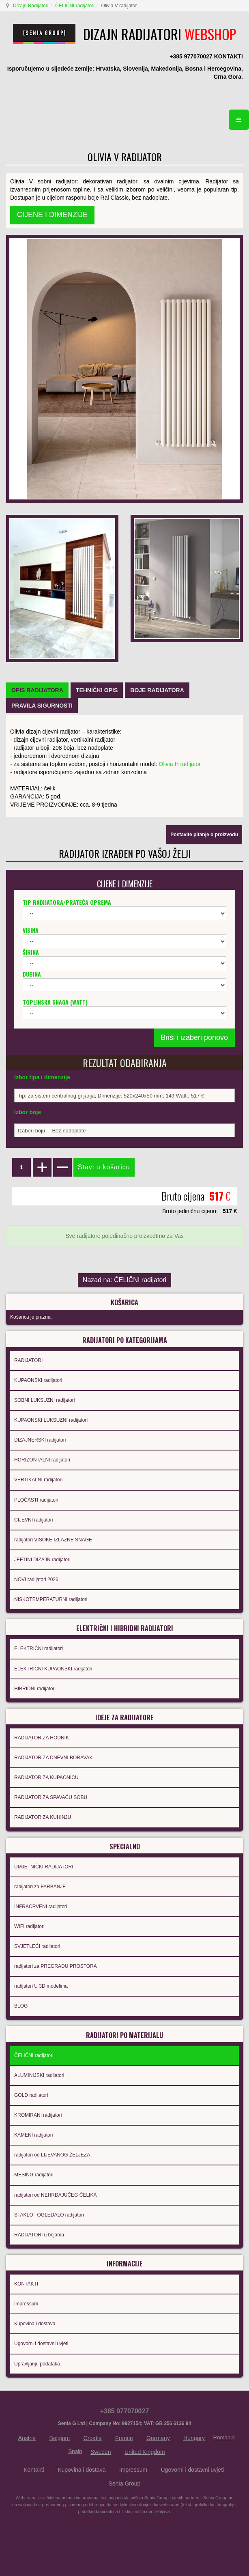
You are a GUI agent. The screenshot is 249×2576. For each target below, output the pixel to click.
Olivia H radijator (180, 764)
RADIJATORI (28, 1360)
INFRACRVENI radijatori (40, 1906)
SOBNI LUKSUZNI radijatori (44, 1400)
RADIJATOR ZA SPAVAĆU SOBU (50, 1797)
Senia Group (125, 2483)
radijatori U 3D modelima (41, 1986)
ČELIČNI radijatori (74, 6)
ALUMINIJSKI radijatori (39, 2075)
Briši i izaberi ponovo (194, 1037)
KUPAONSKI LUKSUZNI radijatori (51, 1420)
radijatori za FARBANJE (40, 1886)
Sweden (100, 2452)
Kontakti (34, 2469)
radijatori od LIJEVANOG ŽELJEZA (52, 2155)
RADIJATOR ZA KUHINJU (42, 1817)
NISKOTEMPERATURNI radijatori (50, 1599)
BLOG (21, 2006)
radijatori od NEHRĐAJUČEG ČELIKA (55, 2195)
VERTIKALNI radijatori (38, 1480)
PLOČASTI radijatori (36, 1500)
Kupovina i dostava (34, 2323)
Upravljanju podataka (37, 2364)
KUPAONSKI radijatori (38, 1380)
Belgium (59, 2438)
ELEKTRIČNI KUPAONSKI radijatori (53, 1669)
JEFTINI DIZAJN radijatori (42, 1559)
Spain (75, 2451)
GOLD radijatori (31, 2095)
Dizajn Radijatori (30, 6)
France (124, 2438)
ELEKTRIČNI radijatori (38, 1648)
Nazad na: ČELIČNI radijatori (124, 1279)
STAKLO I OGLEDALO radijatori (49, 2215)
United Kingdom (144, 2452)
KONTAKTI (26, 2284)
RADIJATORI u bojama (39, 2235)
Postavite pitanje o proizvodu (204, 834)
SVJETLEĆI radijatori (37, 1946)
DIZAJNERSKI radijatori (40, 1440)
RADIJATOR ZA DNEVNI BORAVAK (53, 1757)
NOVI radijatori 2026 (36, 1579)
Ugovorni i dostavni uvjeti (41, 2343)
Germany (158, 2438)
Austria (27, 2438)
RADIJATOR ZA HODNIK (41, 1738)
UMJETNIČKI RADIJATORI (43, 1867)
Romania (223, 2437)
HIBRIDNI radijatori (35, 1689)
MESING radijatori (34, 2175)
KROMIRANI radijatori (38, 2115)
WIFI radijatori (29, 1926)
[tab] (37, 690)
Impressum (26, 2304)
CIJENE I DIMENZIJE (52, 215)
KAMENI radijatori (33, 2135)
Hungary (194, 2438)
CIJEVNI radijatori (33, 1520)
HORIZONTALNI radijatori (42, 1460)
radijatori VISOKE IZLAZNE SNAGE (53, 1540)
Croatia (93, 2438)
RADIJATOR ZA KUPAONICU (46, 1777)
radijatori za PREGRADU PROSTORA (55, 1966)
